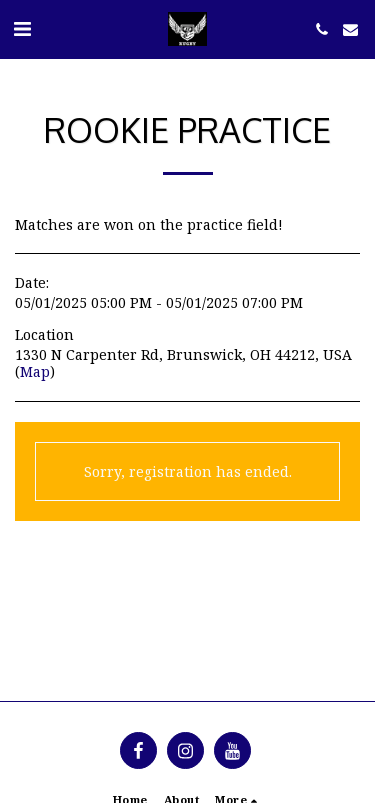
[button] (22, 28)
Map (35, 371)
